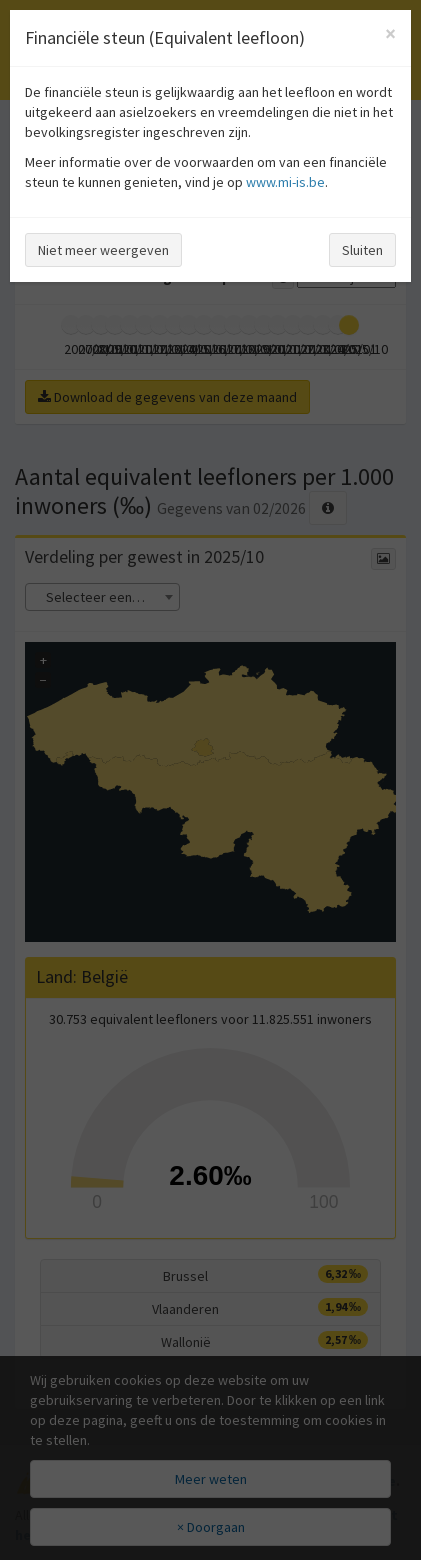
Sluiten (362, 250)
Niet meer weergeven (103, 250)
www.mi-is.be (285, 182)
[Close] (390, 33)
